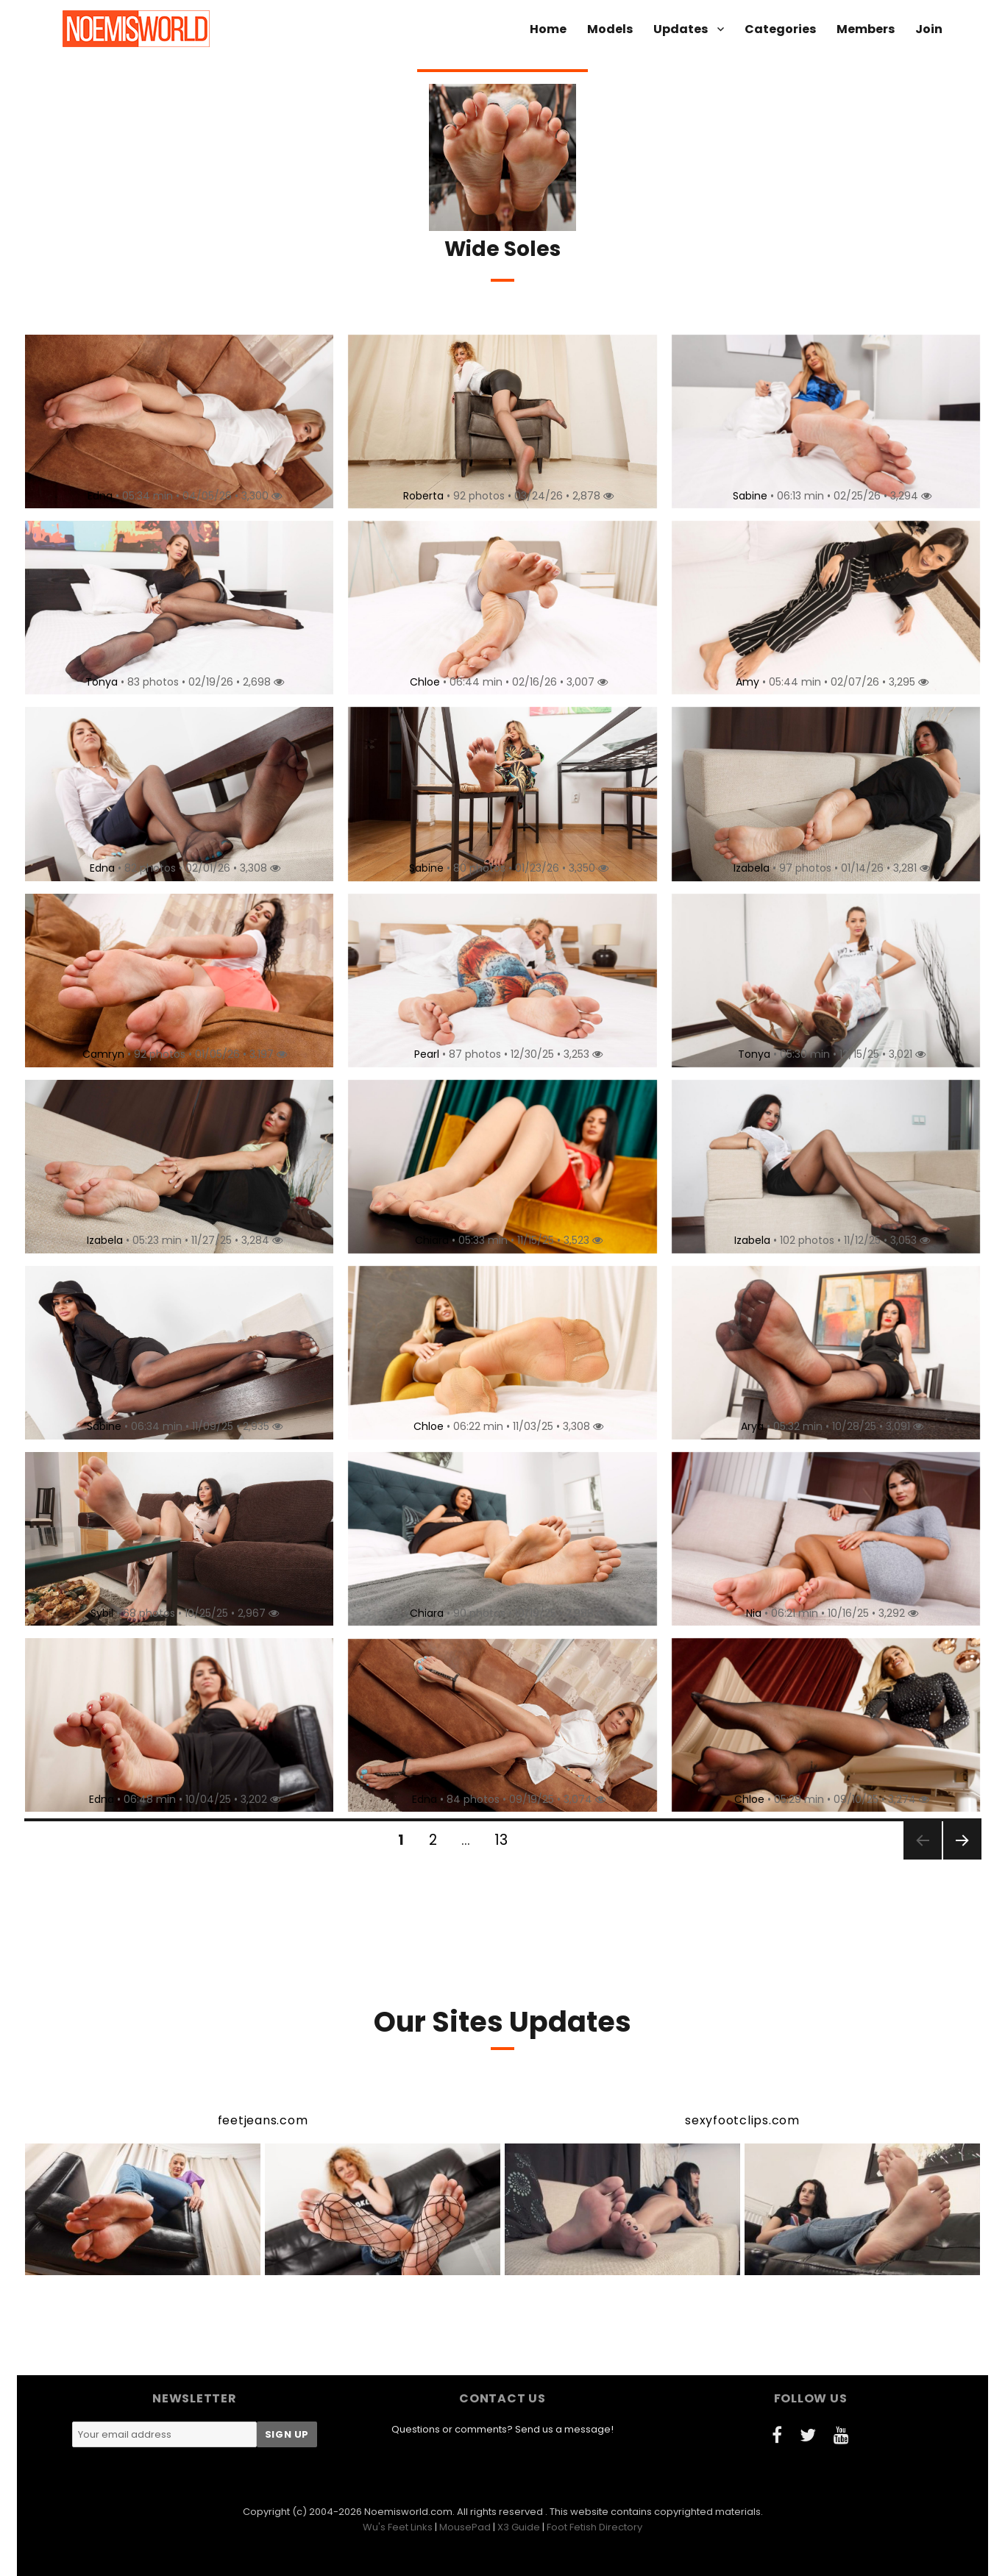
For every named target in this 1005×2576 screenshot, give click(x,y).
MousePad (465, 2527)
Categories (780, 29)
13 (506, 1839)
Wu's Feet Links (398, 2527)
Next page (962, 1858)
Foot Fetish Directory (594, 2527)
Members (866, 29)
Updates (680, 29)
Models (610, 29)
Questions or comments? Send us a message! (502, 2429)
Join (928, 29)
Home (548, 29)
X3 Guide (518, 2527)
